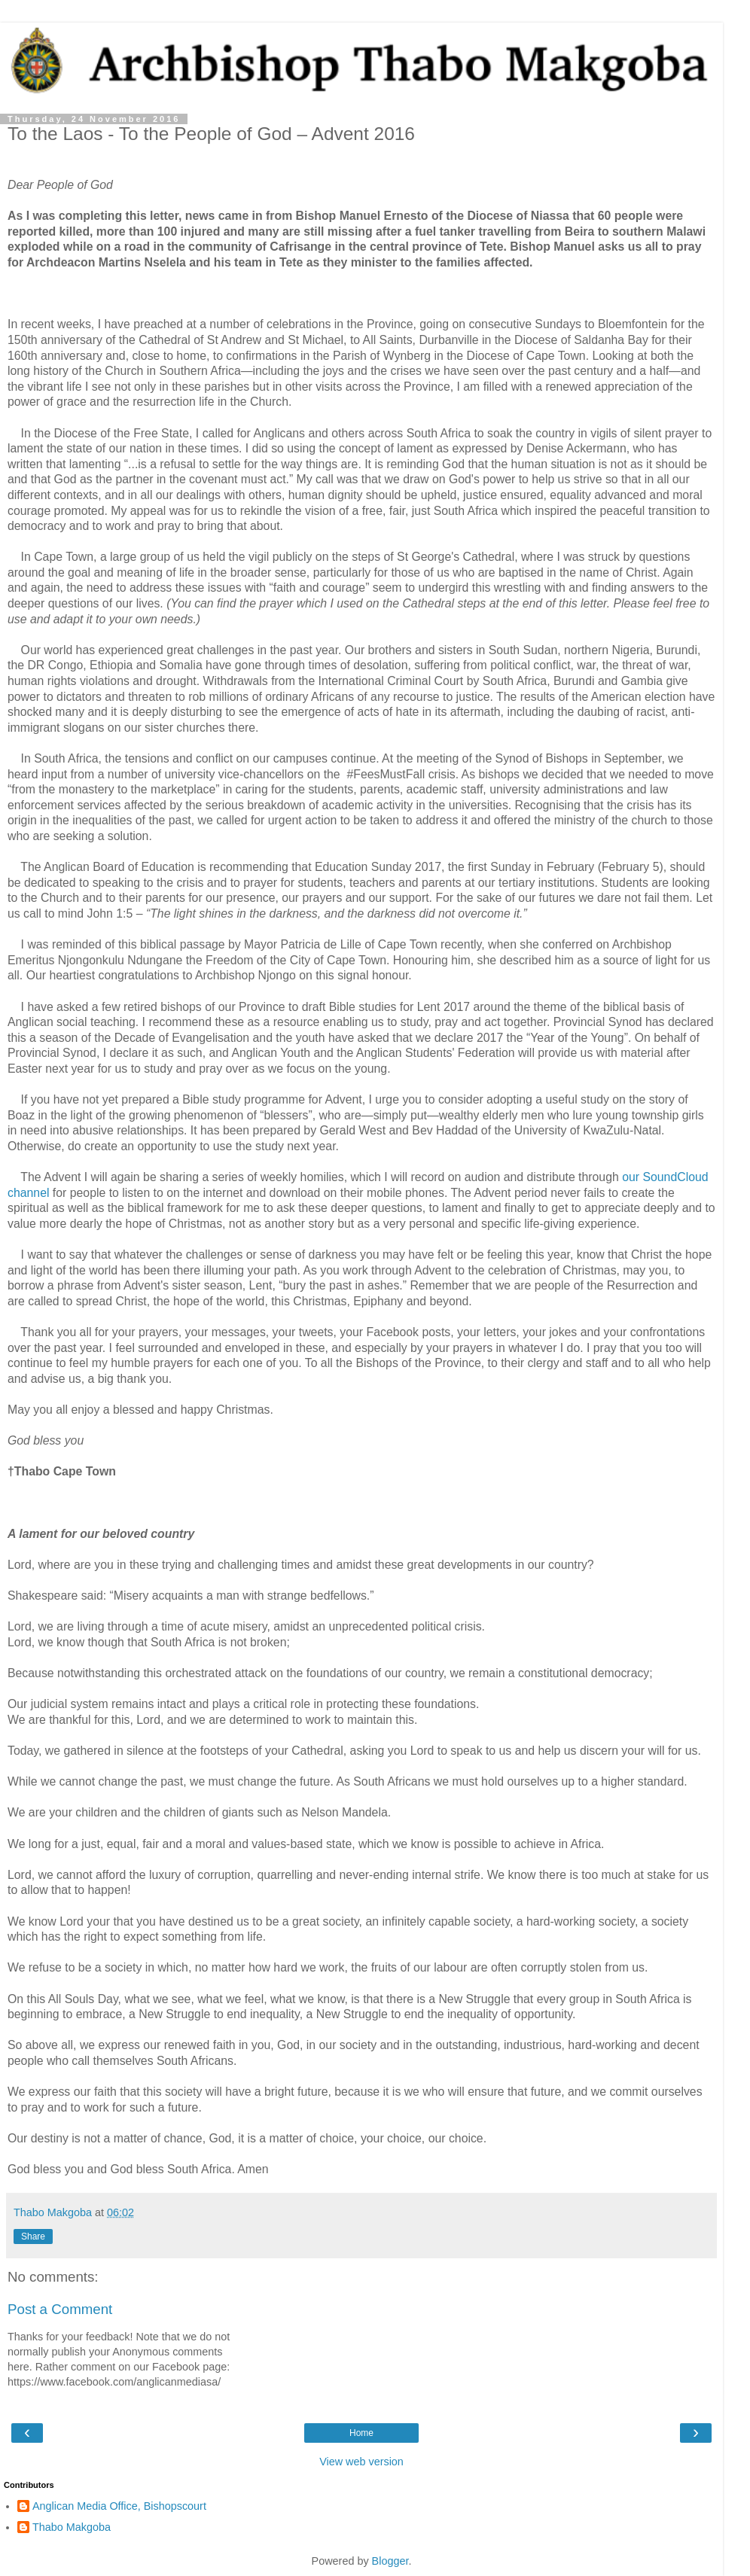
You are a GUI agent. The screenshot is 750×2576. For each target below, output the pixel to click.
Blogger (390, 2561)
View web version (361, 2462)
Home (361, 2433)
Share (33, 2236)
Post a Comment (60, 2309)
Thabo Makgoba (71, 2527)
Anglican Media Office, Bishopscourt (119, 2506)
